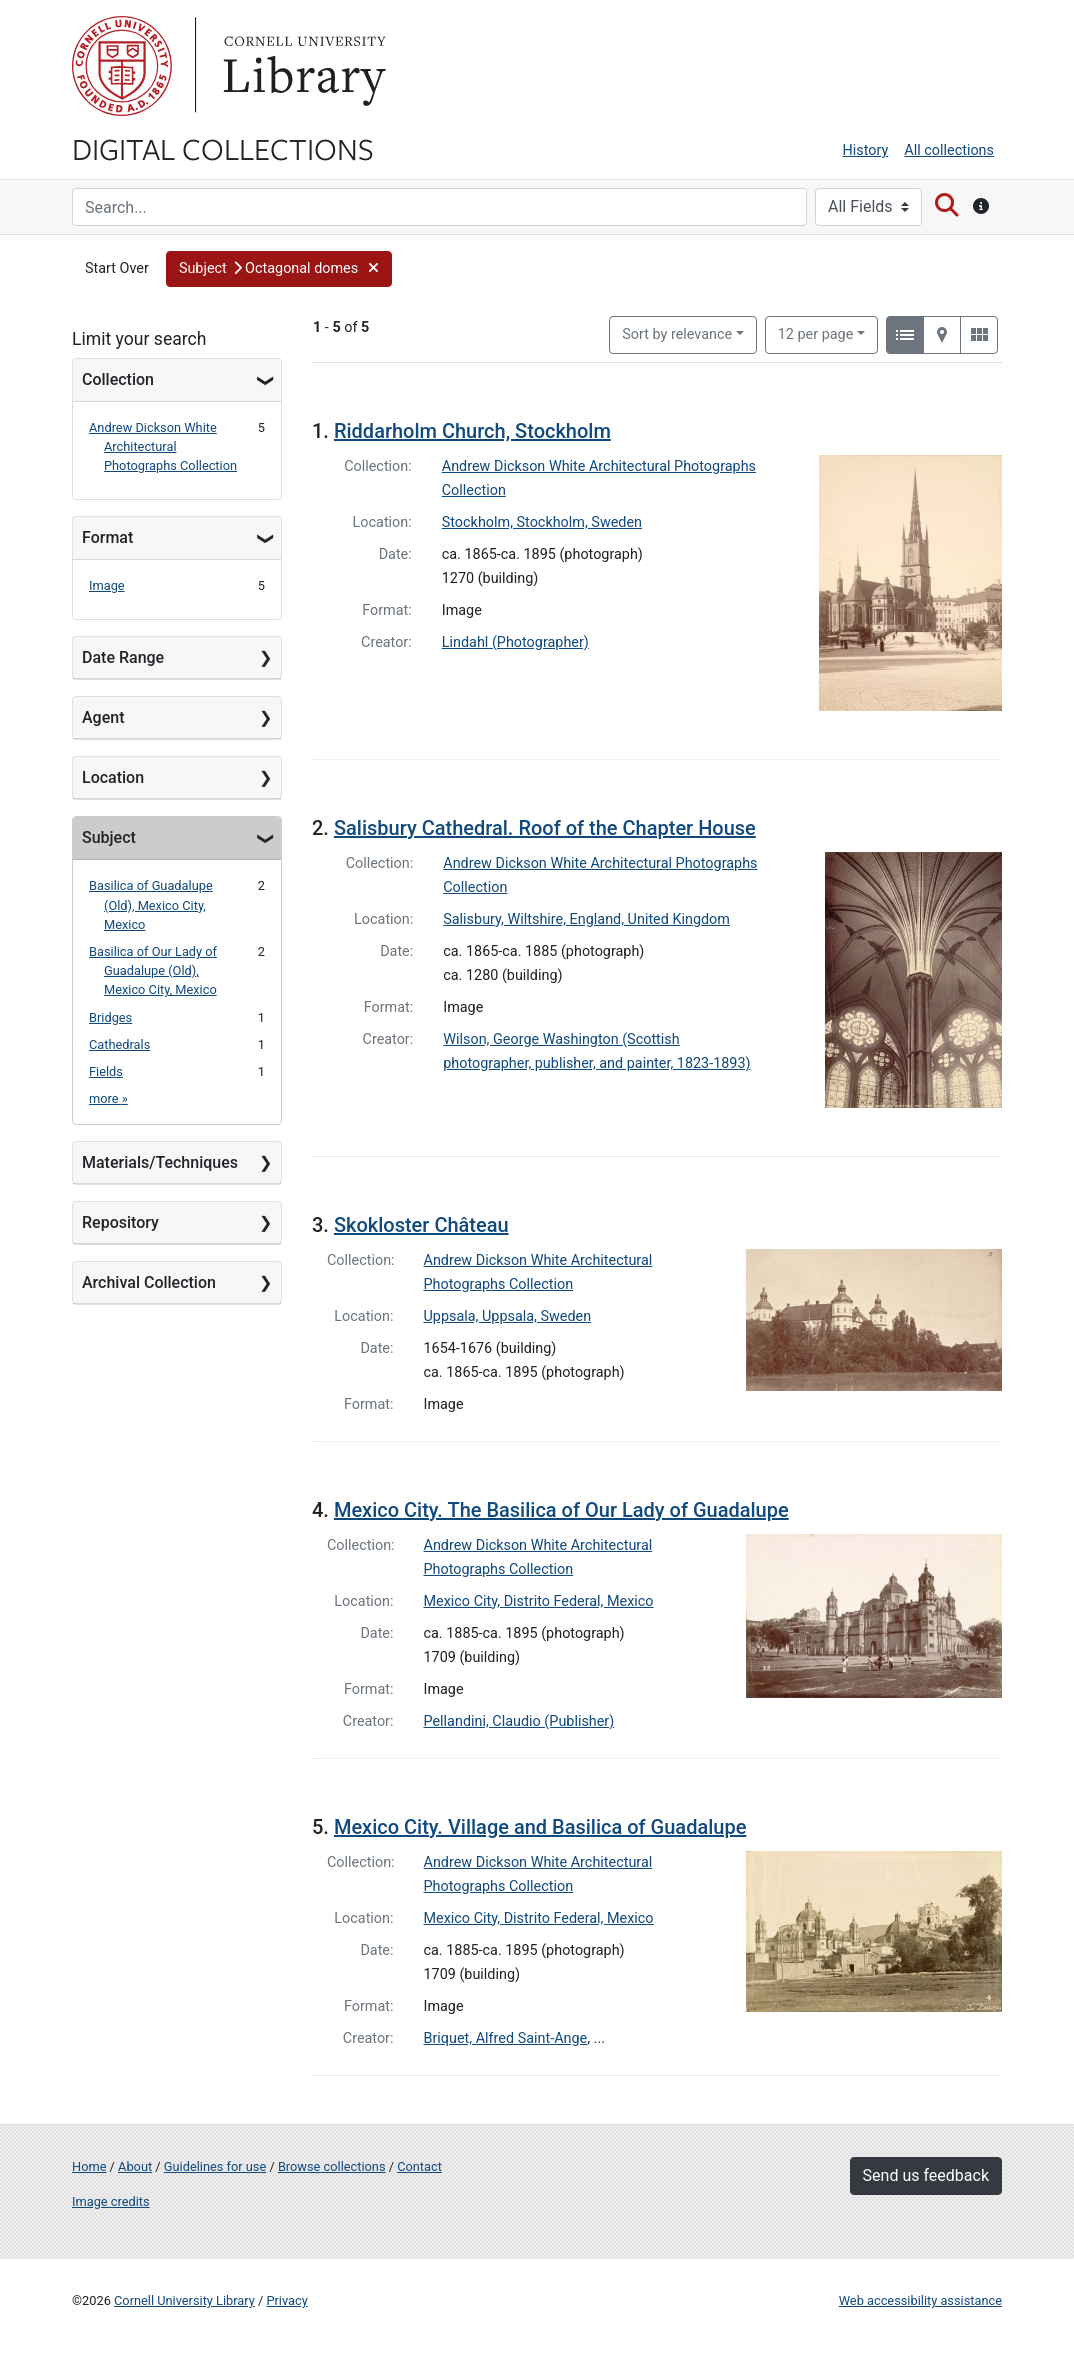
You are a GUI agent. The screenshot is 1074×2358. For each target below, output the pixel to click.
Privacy (286, 2300)
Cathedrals (119, 1044)
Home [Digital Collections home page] (89, 2166)
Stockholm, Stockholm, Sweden (542, 522)
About (135, 2166)
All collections (949, 150)
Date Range (123, 657)
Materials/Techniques (160, 1162)
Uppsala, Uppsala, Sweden (508, 1316)
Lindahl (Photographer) (515, 642)
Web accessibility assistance (920, 2300)
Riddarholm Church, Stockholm (472, 431)
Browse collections (332, 2166)
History (866, 150)
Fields (106, 1071)
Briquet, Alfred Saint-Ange (506, 2038)
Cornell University (122, 66)
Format (107, 537)
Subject (109, 837)
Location (113, 777)
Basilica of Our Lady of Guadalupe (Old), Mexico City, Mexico (153, 970)
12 (816, 333)
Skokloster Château (421, 1225)
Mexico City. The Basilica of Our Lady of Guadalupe (561, 1510)
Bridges (110, 1017)
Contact (419, 2166)
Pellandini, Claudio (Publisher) (519, 1721)
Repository (120, 1222)
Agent (103, 717)
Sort (677, 334)
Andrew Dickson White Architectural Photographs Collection (163, 446)
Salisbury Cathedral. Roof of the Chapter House (545, 828)
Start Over (117, 268)
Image (107, 585)
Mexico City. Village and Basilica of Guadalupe (540, 1827)
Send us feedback (926, 2175)
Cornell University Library (184, 2300)
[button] (279, 269)
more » (108, 1098)
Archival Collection (149, 1282)
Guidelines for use (215, 2166)
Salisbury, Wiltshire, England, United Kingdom (586, 919)
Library (302, 66)
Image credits (111, 2201)
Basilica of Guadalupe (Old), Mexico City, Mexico (151, 904)
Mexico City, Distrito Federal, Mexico (539, 1601)
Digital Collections (223, 148)
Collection (118, 379)
